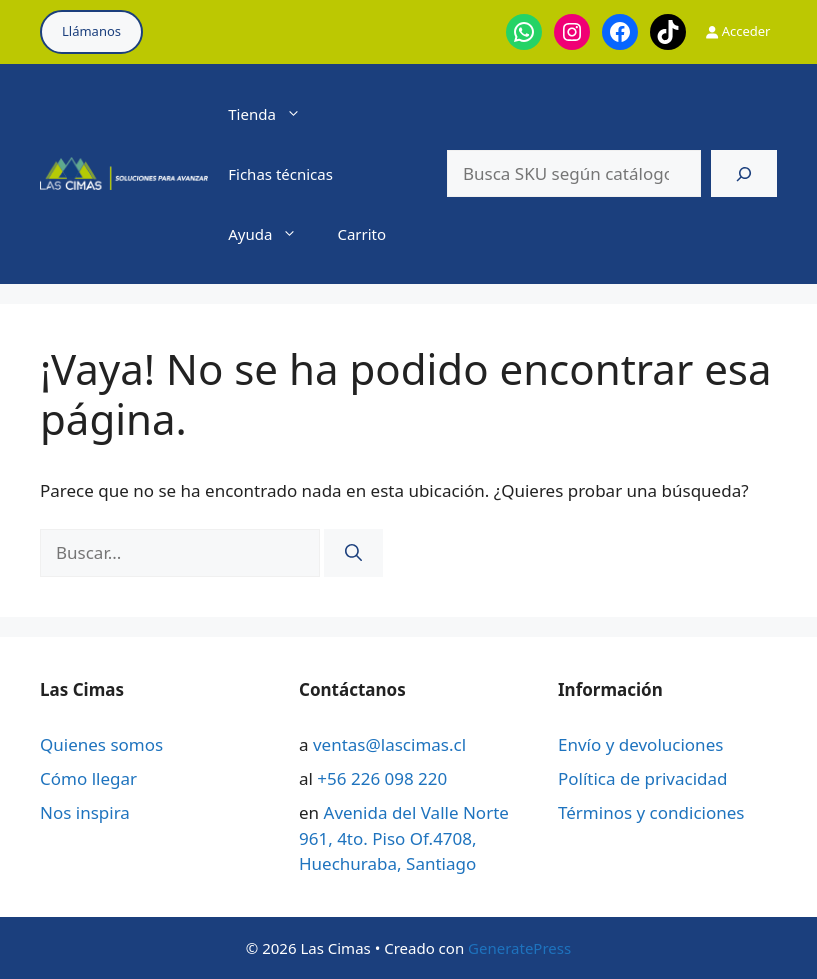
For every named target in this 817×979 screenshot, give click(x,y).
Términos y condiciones (651, 812)
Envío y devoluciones (640, 744)
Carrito (361, 234)
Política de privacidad (642, 778)
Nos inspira (85, 812)
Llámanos (91, 31)
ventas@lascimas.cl (389, 744)
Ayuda (272, 234)
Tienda (274, 114)
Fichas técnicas (280, 174)
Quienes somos (101, 744)
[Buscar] (744, 174)
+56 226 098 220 (382, 778)
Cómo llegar (88, 778)
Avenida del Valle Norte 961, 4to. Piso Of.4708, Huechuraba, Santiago (404, 838)
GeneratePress (519, 948)
